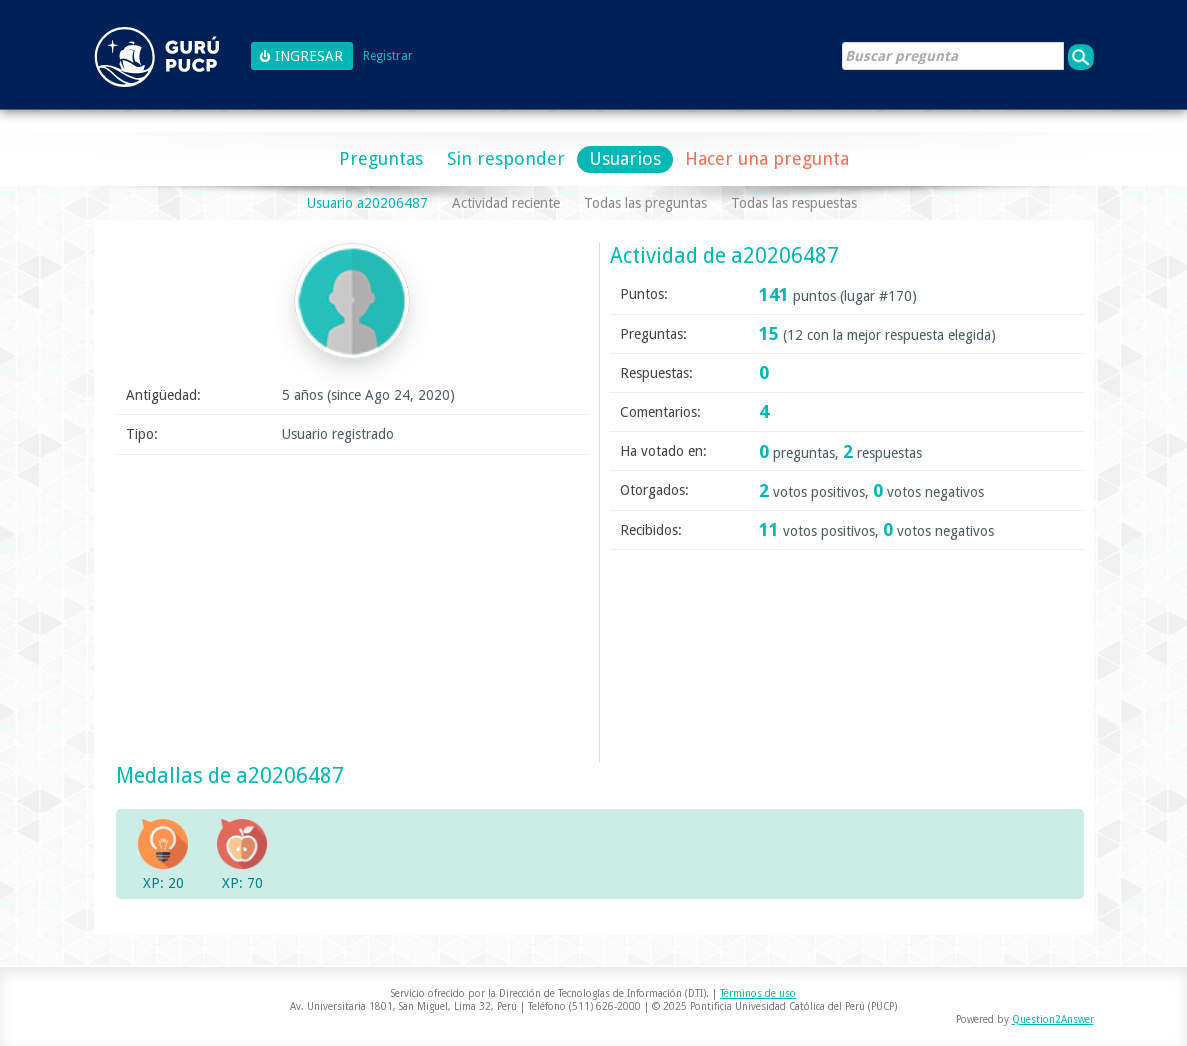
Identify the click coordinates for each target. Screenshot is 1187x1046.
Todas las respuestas (794, 203)
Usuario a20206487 (367, 203)
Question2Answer (1053, 1019)
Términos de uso (758, 993)
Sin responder (506, 158)
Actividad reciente (506, 203)
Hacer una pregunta (767, 158)
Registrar (388, 56)
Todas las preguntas (645, 203)
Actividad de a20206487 (724, 255)
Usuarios (625, 158)
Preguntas (381, 158)
